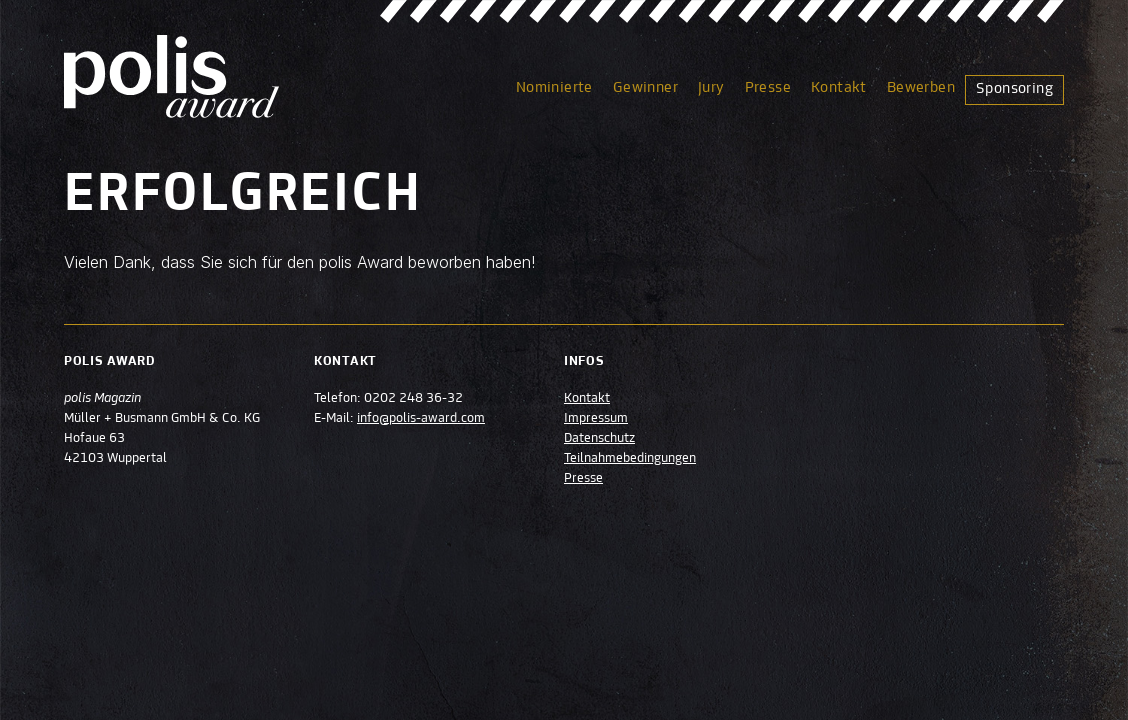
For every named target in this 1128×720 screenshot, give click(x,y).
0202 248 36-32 (413, 399)
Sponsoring (1014, 89)
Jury (711, 88)
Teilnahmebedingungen (630, 459)
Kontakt (839, 88)
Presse (768, 88)
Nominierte (554, 88)
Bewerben (921, 88)
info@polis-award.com (421, 419)
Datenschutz (599, 439)
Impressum (596, 419)
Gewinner (645, 88)
